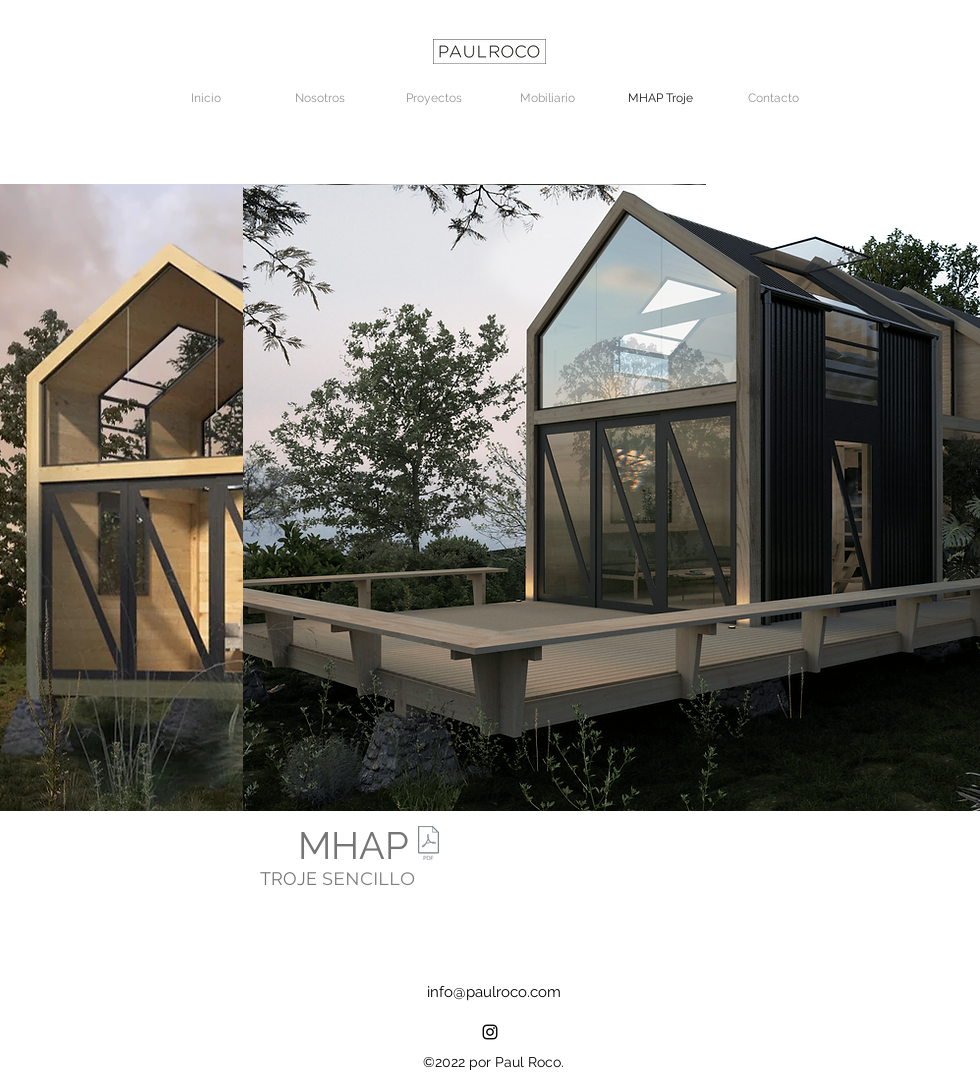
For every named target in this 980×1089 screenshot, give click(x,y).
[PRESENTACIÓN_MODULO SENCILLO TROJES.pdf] (428, 845)
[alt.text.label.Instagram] (490, 1032)
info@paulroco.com (494, 992)
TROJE (291, 878)
